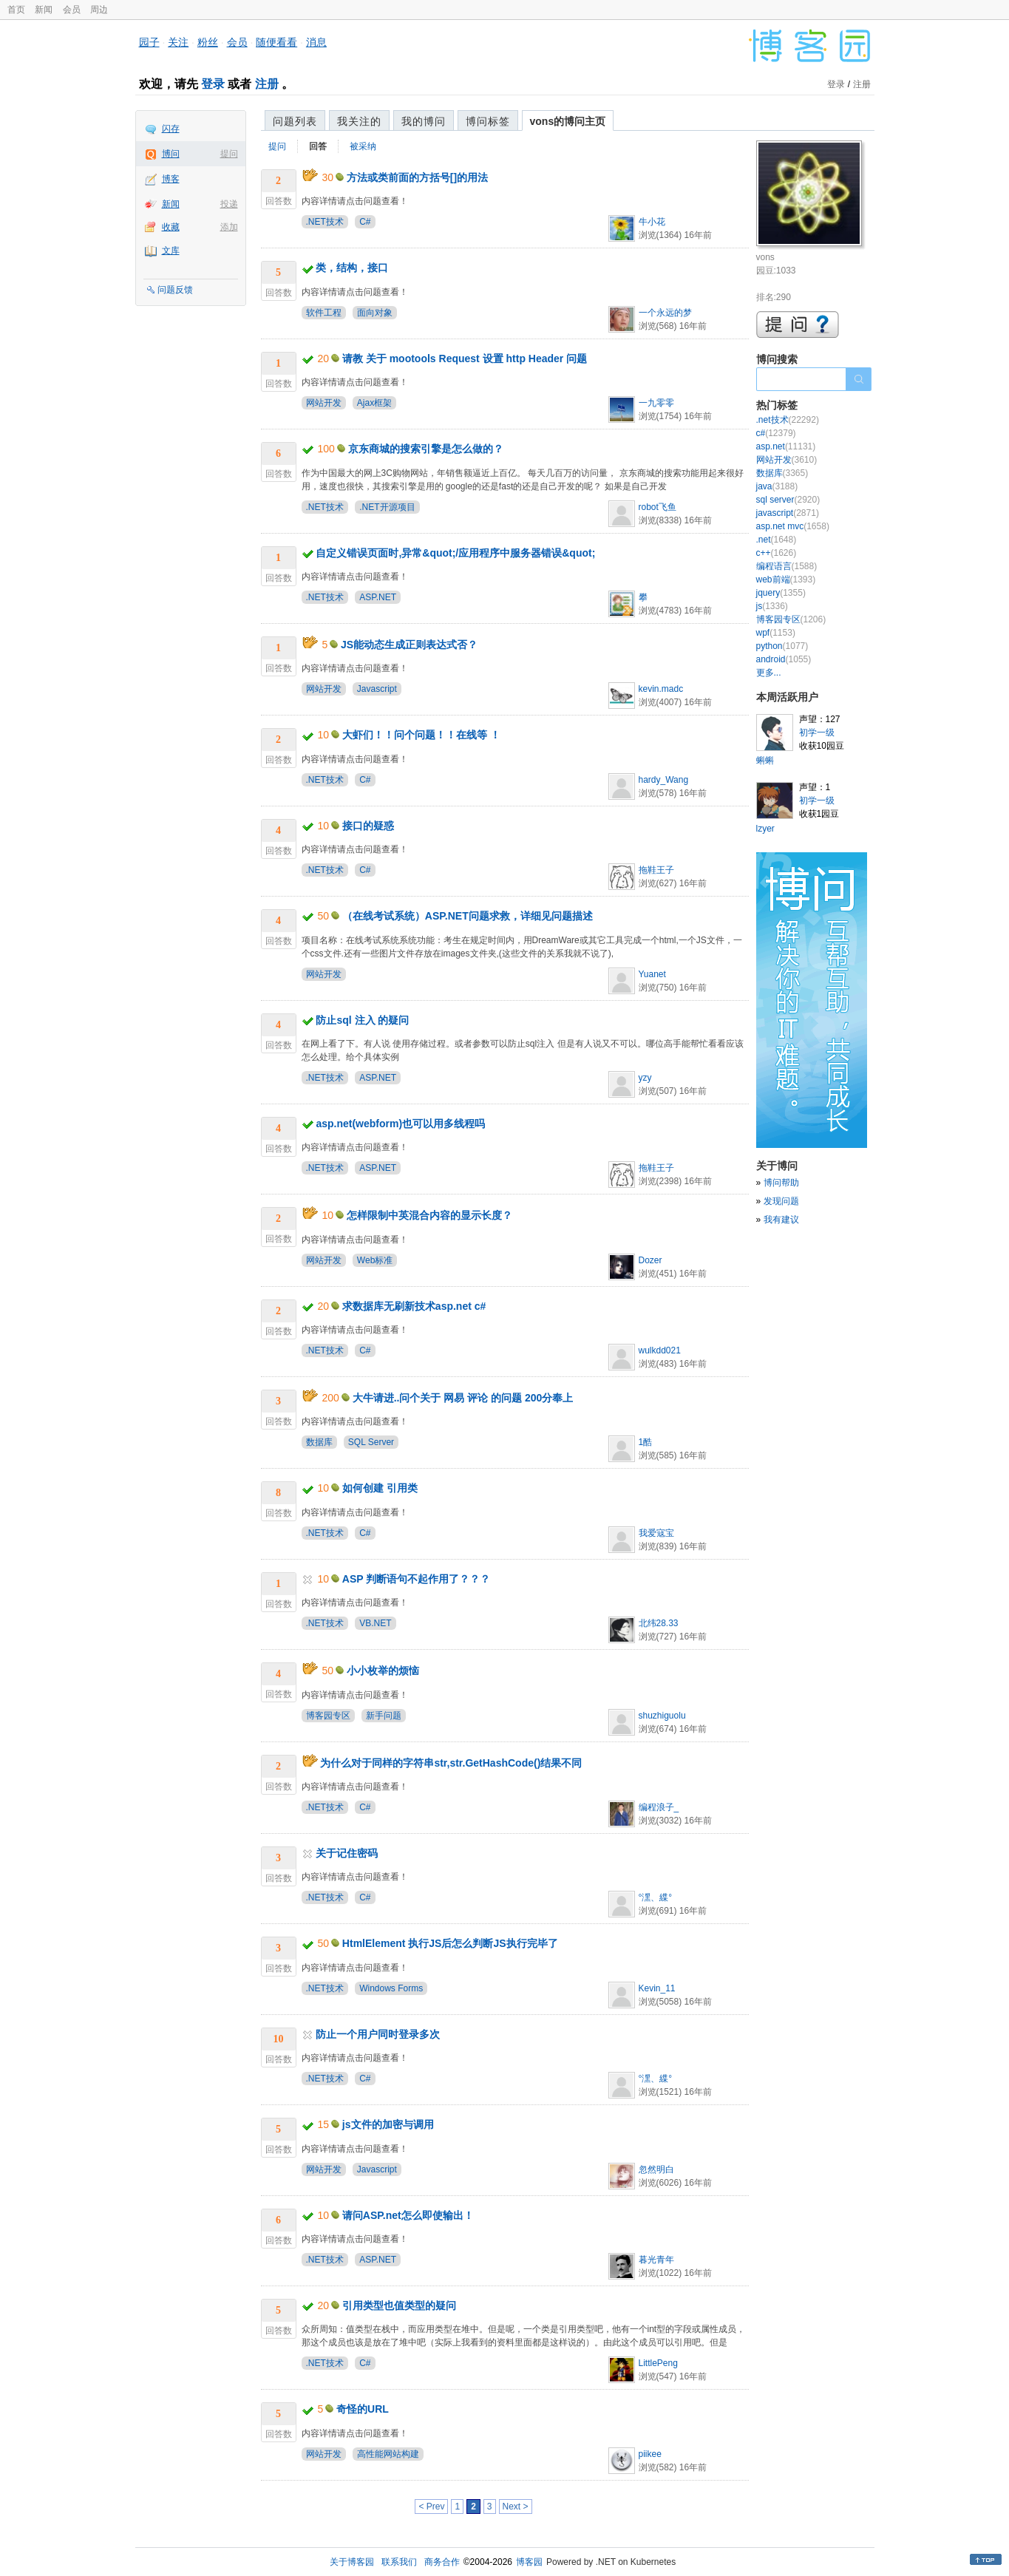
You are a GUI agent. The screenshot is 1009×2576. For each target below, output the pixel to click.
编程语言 (787, 566)
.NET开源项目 (387, 507)
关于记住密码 (347, 1853)
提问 (229, 154)
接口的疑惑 (368, 826)
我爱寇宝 (656, 1533)
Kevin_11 (657, 1988)
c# (776, 433)
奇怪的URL (362, 2409)
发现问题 (781, 1201)
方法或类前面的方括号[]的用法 (417, 177)
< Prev (431, 2506)
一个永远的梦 (665, 312)
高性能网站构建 (388, 2454)
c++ (776, 553)
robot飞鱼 (657, 507)
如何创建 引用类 (380, 1488)
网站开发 (324, 403)
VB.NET (375, 1623)
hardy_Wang (664, 780)
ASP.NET (377, 597)
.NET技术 (325, 222)
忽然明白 (656, 2169)
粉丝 (207, 42)
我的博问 (423, 121)
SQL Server (371, 1442)
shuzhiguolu (662, 1715)
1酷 (646, 1442)
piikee (650, 2454)
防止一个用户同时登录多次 (378, 2034)
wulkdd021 (660, 1350)
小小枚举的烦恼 (383, 1670)
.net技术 (787, 420)
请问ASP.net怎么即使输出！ (408, 2215)
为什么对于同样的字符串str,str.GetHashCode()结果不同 (451, 1763)
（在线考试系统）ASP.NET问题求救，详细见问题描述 (467, 916)
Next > (516, 2506)
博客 (171, 179)
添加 (229, 227)
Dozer (650, 1260)
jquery (781, 593)
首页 (16, 9)
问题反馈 (175, 290)
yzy (645, 1078)
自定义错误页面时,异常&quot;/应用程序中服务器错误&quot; (455, 553)
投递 (229, 204)
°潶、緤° (656, 1897)
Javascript (377, 689)
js (772, 606)
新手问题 (383, 1715)
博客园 (529, 2562)
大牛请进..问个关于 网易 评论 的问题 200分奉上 (463, 1398)
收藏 (171, 227)
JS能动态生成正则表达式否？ (409, 644)
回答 (318, 146)
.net (776, 539)
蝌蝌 (765, 760)
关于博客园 (352, 2562)
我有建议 (781, 1219)
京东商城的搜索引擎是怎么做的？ (425, 449)
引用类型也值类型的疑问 (399, 2305)
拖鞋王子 (656, 870)
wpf (775, 633)
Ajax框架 (374, 403)
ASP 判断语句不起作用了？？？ (416, 1579)
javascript (787, 513)
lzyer (765, 828)
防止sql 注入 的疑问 (362, 1020)
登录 (213, 84)
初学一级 (817, 732)
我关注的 (359, 121)
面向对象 (375, 312)
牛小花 (652, 222)
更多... (768, 672)
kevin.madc (661, 689)
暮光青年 (656, 2259)
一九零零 (656, 403)
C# (364, 222)
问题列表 (295, 121)
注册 (267, 84)
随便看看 (276, 42)
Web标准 (375, 1260)
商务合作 (442, 2562)
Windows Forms (391, 1988)
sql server (788, 500)
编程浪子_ (659, 1807)
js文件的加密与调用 (388, 2124)
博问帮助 (781, 1182)
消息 (316, 42)
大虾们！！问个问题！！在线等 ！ (421, 735)
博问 (171, 154)
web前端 (786, 579)
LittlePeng (658, 2363)
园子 (149, 42)
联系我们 (399, 2562)
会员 (72, 9)
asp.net (786, 446)
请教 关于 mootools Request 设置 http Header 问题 (464, 358)
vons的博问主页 (568, 121)
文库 (171, 250)
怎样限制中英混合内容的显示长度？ (429, 1215)
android (784, 659)
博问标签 (488, 121)
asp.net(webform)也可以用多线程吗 (400, 1123)
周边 (99, 9)
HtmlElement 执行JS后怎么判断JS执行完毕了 (450, 1943)
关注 (178, 42)
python (782, 646)
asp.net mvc (792, 526)
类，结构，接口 (352, 267)
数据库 (319, 1442)
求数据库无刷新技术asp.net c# (414, 1306)
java (777, 486)
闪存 (171, 128)
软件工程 (324, 312)
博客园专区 (328, 1715)
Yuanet (652, 974)
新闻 (43, 9)
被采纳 (363, 146)
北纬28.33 (659, 1623)
